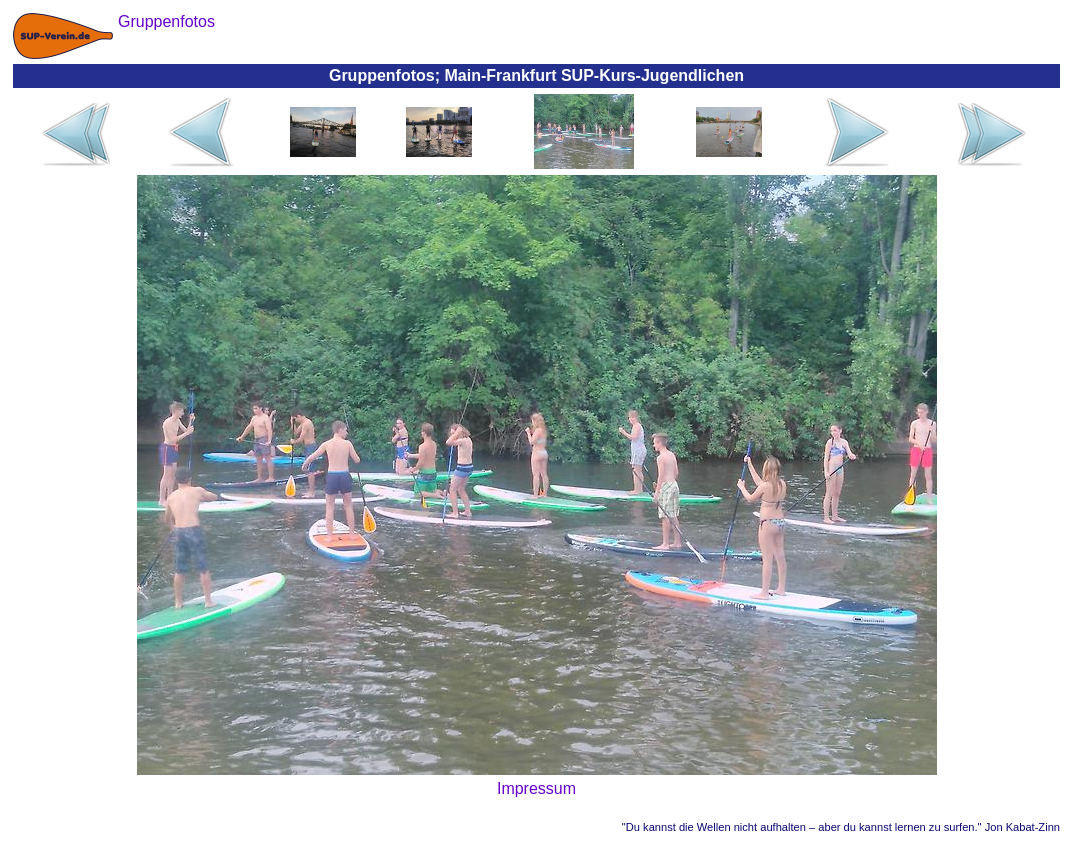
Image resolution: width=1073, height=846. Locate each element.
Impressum (536, 788)
